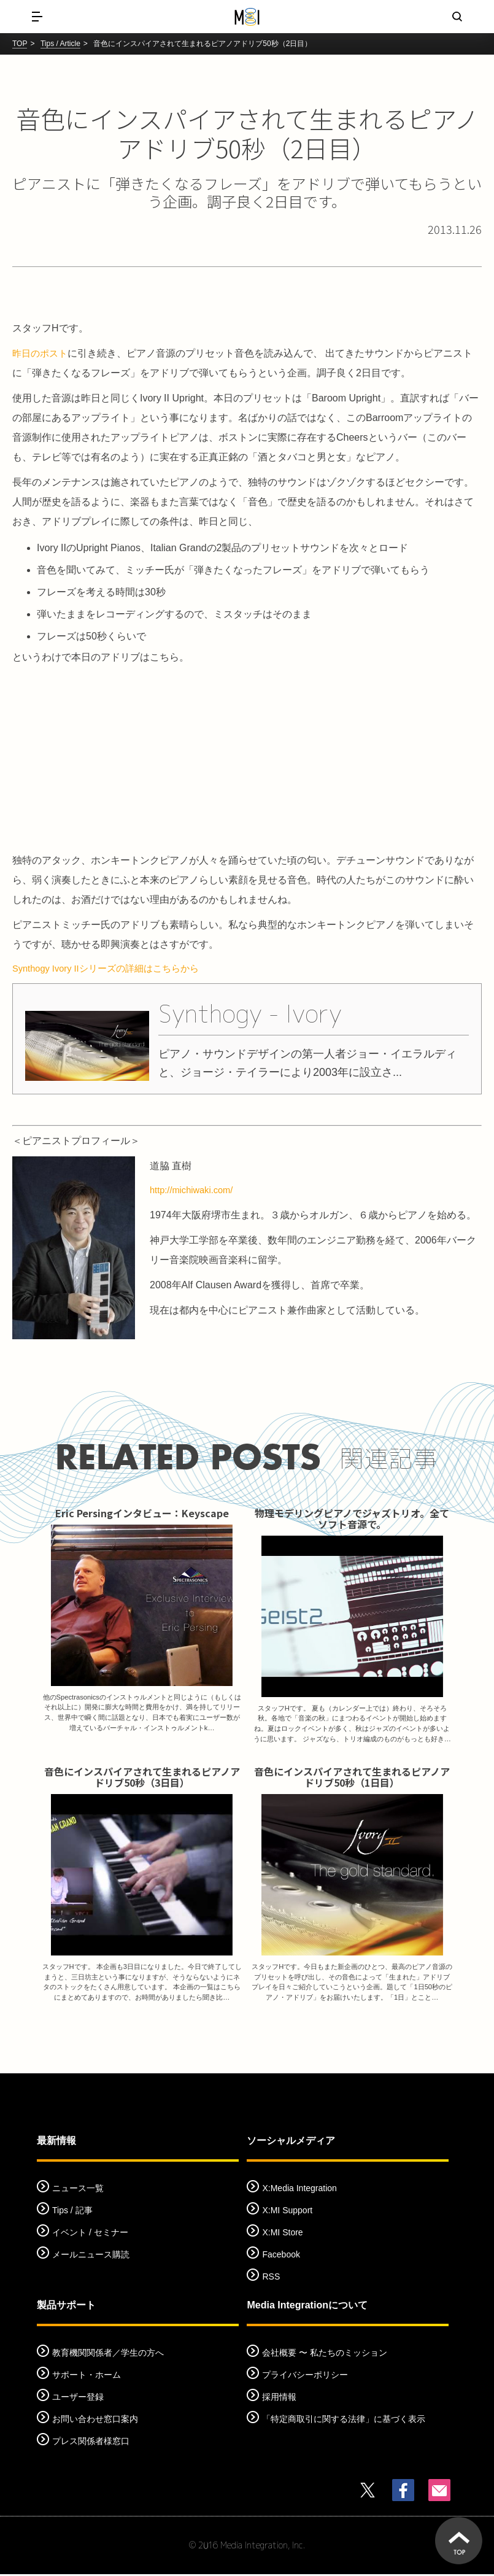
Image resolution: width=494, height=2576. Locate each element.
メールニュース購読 (90, 2256)
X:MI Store (282, 2234)
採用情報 (279, 2399)
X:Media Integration (299, 2190)
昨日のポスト (41, 353)
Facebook (280, 2256)
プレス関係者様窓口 (90, 2443)
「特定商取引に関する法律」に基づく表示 (343, 2421)
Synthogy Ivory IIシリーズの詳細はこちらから (112, 969)
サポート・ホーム (86, 2376)
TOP (19, 43)
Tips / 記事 (72, 2212)
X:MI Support (287, 2212)
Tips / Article (60, 43)
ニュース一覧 (78, 2190)
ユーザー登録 (78, 2399)
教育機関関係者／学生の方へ (108, 2354)
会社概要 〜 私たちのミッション (324, 2354)
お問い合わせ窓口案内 (95, 2421)
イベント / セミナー (90, 2234)
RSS (271, 2278)
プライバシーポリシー (305, 2376)
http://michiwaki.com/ (195, 1193)
